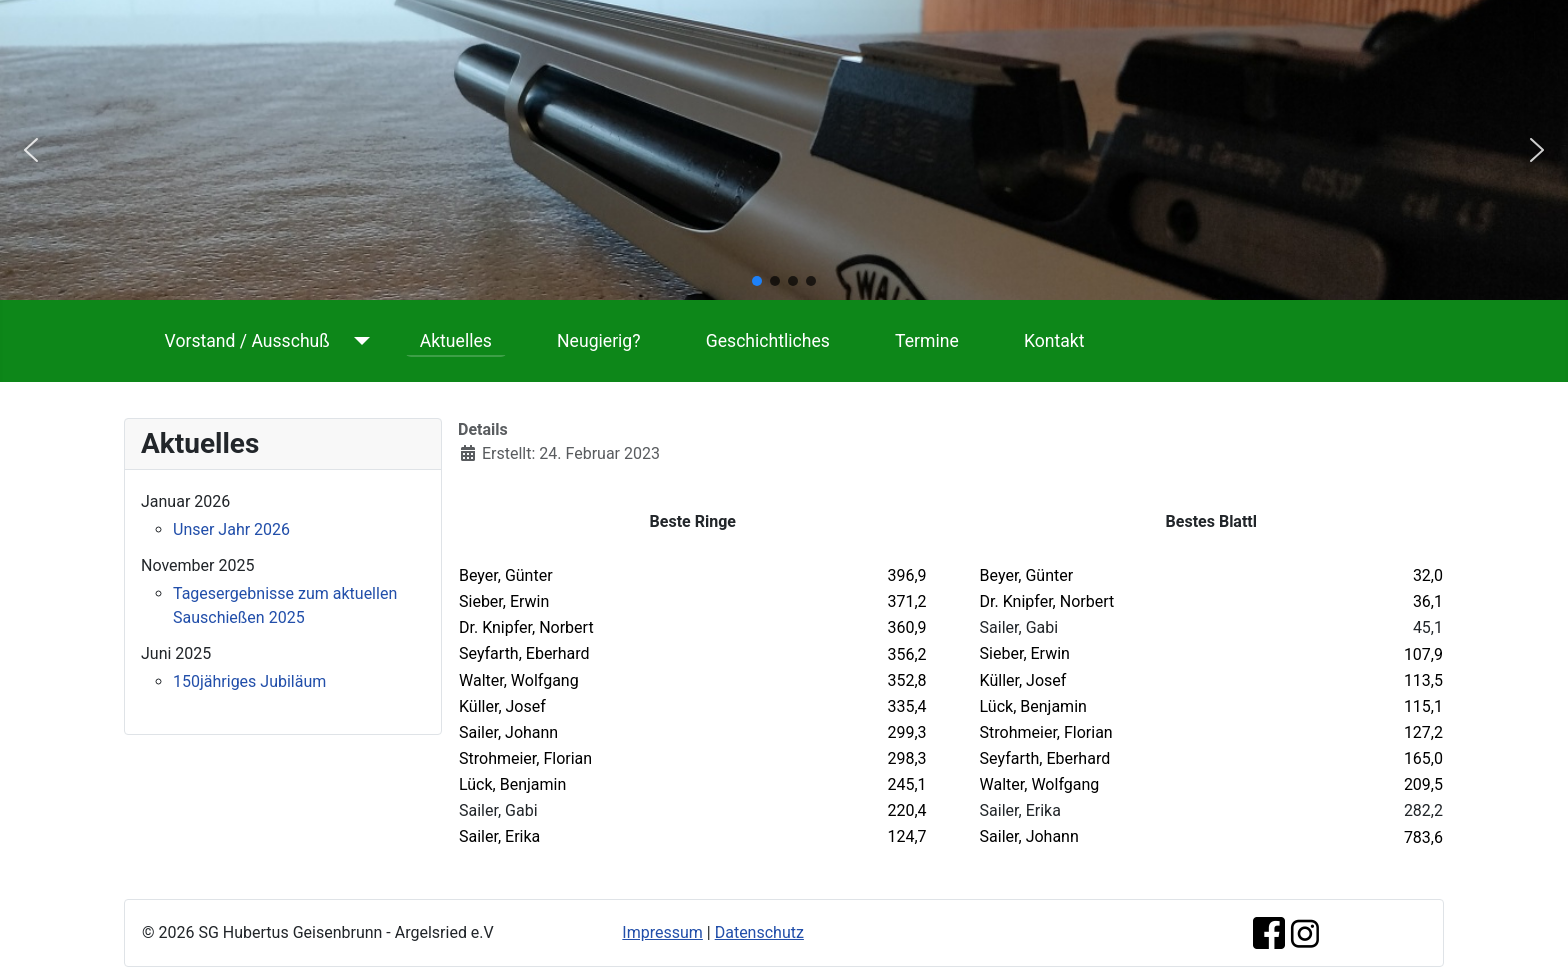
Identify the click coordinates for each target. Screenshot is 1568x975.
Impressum (662, 932)
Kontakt (1054, 341)
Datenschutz (759, 932)
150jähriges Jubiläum (249, 681)
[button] (31, 150)
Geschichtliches (768, 341)
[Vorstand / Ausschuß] (357, 341)
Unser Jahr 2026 (231, 529)
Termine (927, 341)
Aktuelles (456, 341)
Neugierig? (599, 341)
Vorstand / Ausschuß (247, 341)
